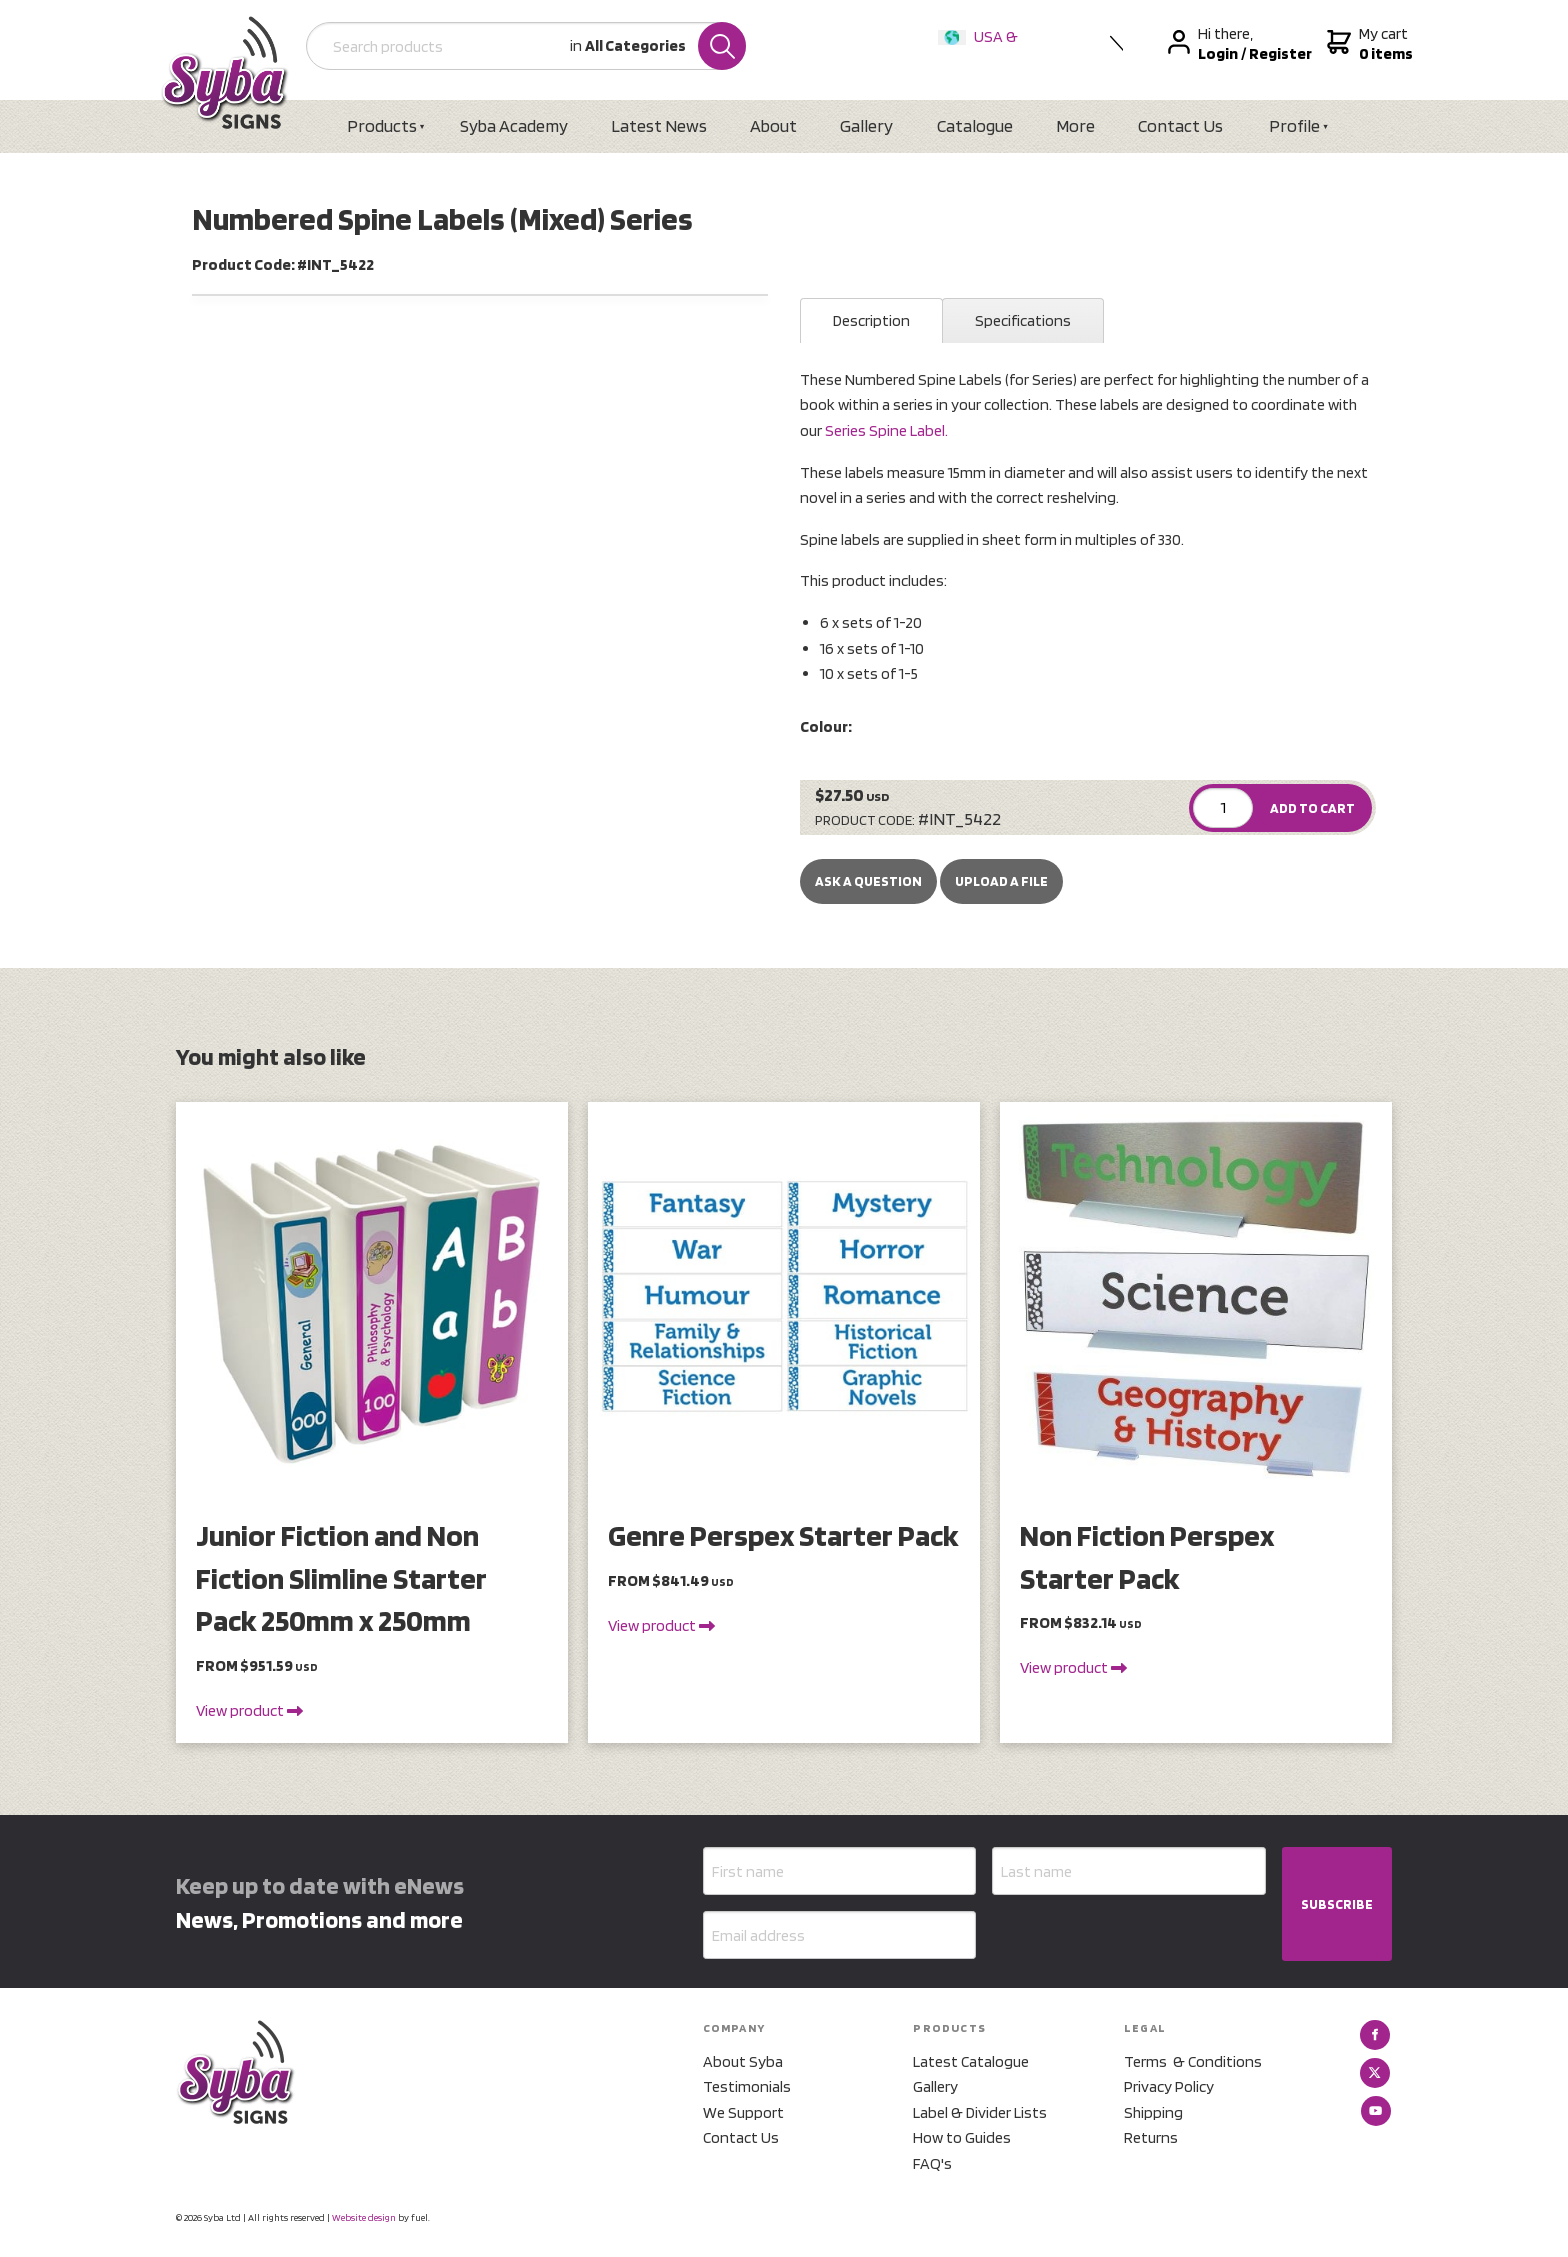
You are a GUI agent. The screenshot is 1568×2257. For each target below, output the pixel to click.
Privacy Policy (1169, 2086)
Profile (1294, 125)
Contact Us (1180, 125)
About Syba (743, 2061)
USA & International (982, 49)
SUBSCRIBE (1337, 1904)
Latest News (659, 125)
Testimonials (747, 2086)
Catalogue (975, 125)
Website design (364, 2217)
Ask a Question (868, 881)
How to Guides (962, 2137)
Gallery (866, 125)
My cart (1367, 44)
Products (382, 125)
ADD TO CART (1312, 808)
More (1075, 125)
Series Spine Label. (886, 430)
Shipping (1153, 2112)
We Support (743, 2112)
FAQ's (932, 2163)
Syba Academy (514, 125)
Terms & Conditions (1193, 2061)
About (773, 125)
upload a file (1001, 881)
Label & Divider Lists (980, 2112)
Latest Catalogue (971, 2061)
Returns (1151, 2137)
